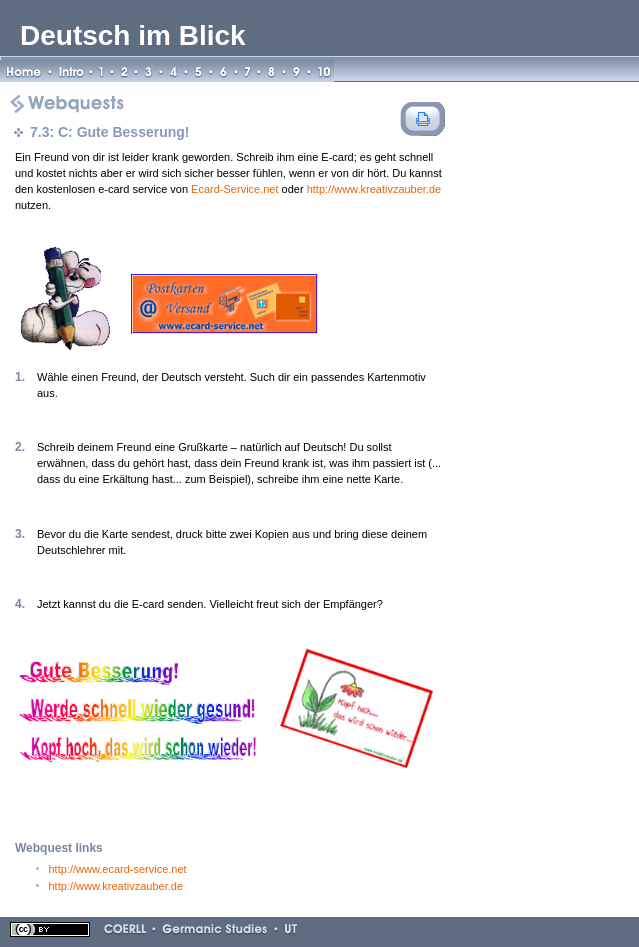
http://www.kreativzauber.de (374, 189)
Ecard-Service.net (234, 189)
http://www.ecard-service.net (118, 869)
